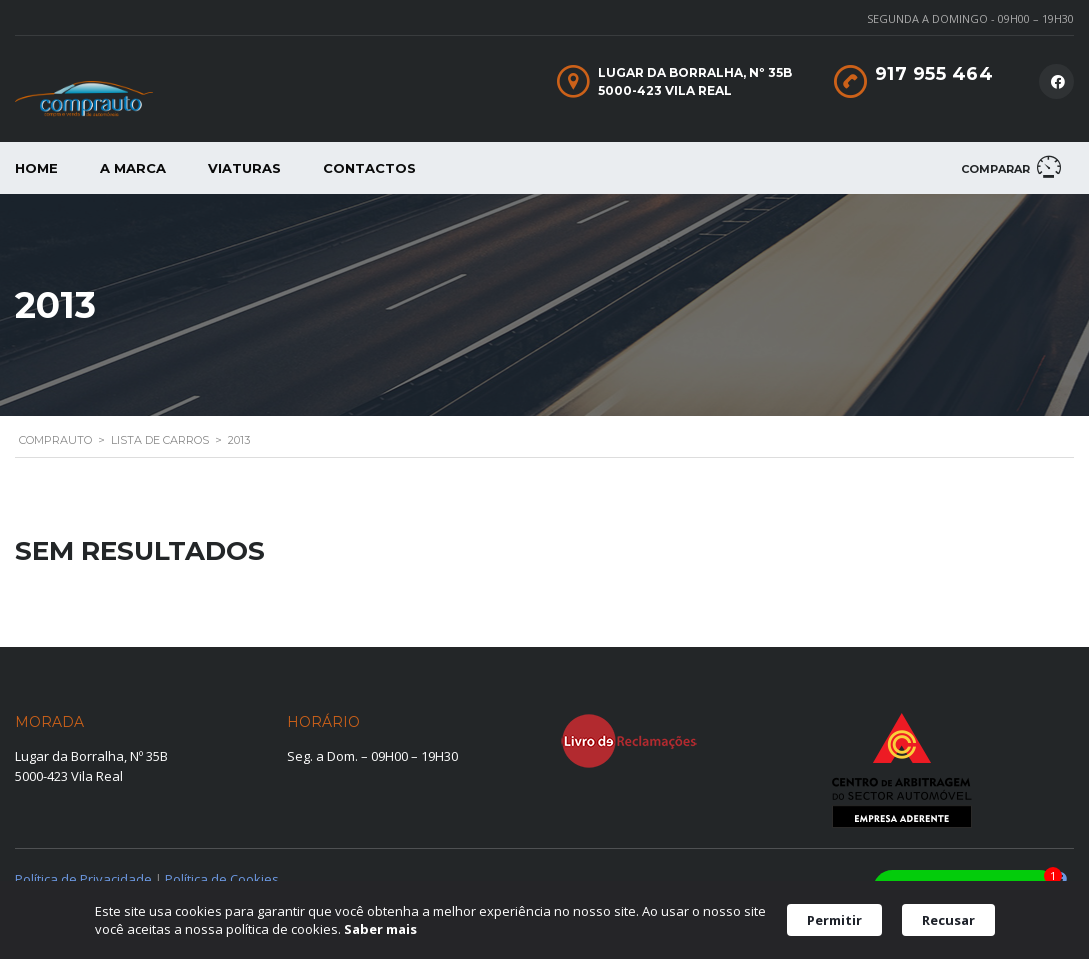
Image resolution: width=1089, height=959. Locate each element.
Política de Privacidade (83, 879)
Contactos (369, 168)
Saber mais (380, 929)
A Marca (133, 168)
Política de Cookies (222, 879)
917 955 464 (934, 74)
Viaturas (244, 168)
